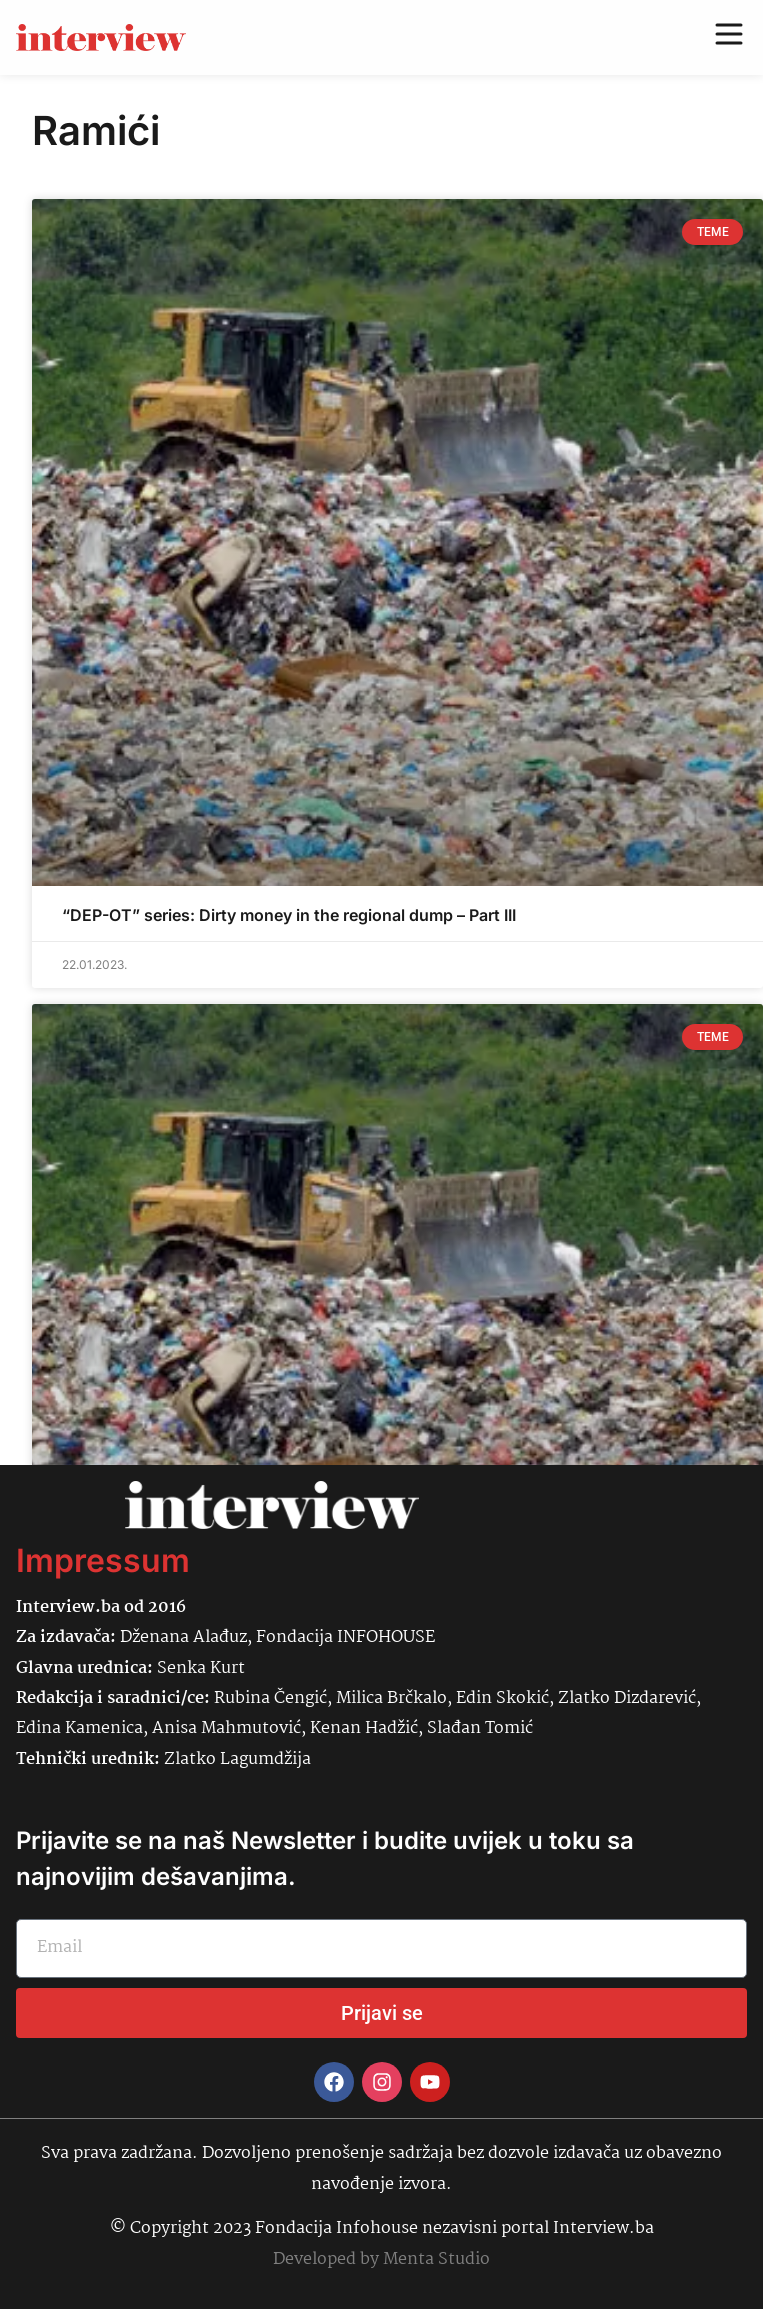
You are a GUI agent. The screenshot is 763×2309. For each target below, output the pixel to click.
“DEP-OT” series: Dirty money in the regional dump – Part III (289, 915)
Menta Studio (436, 2259)
